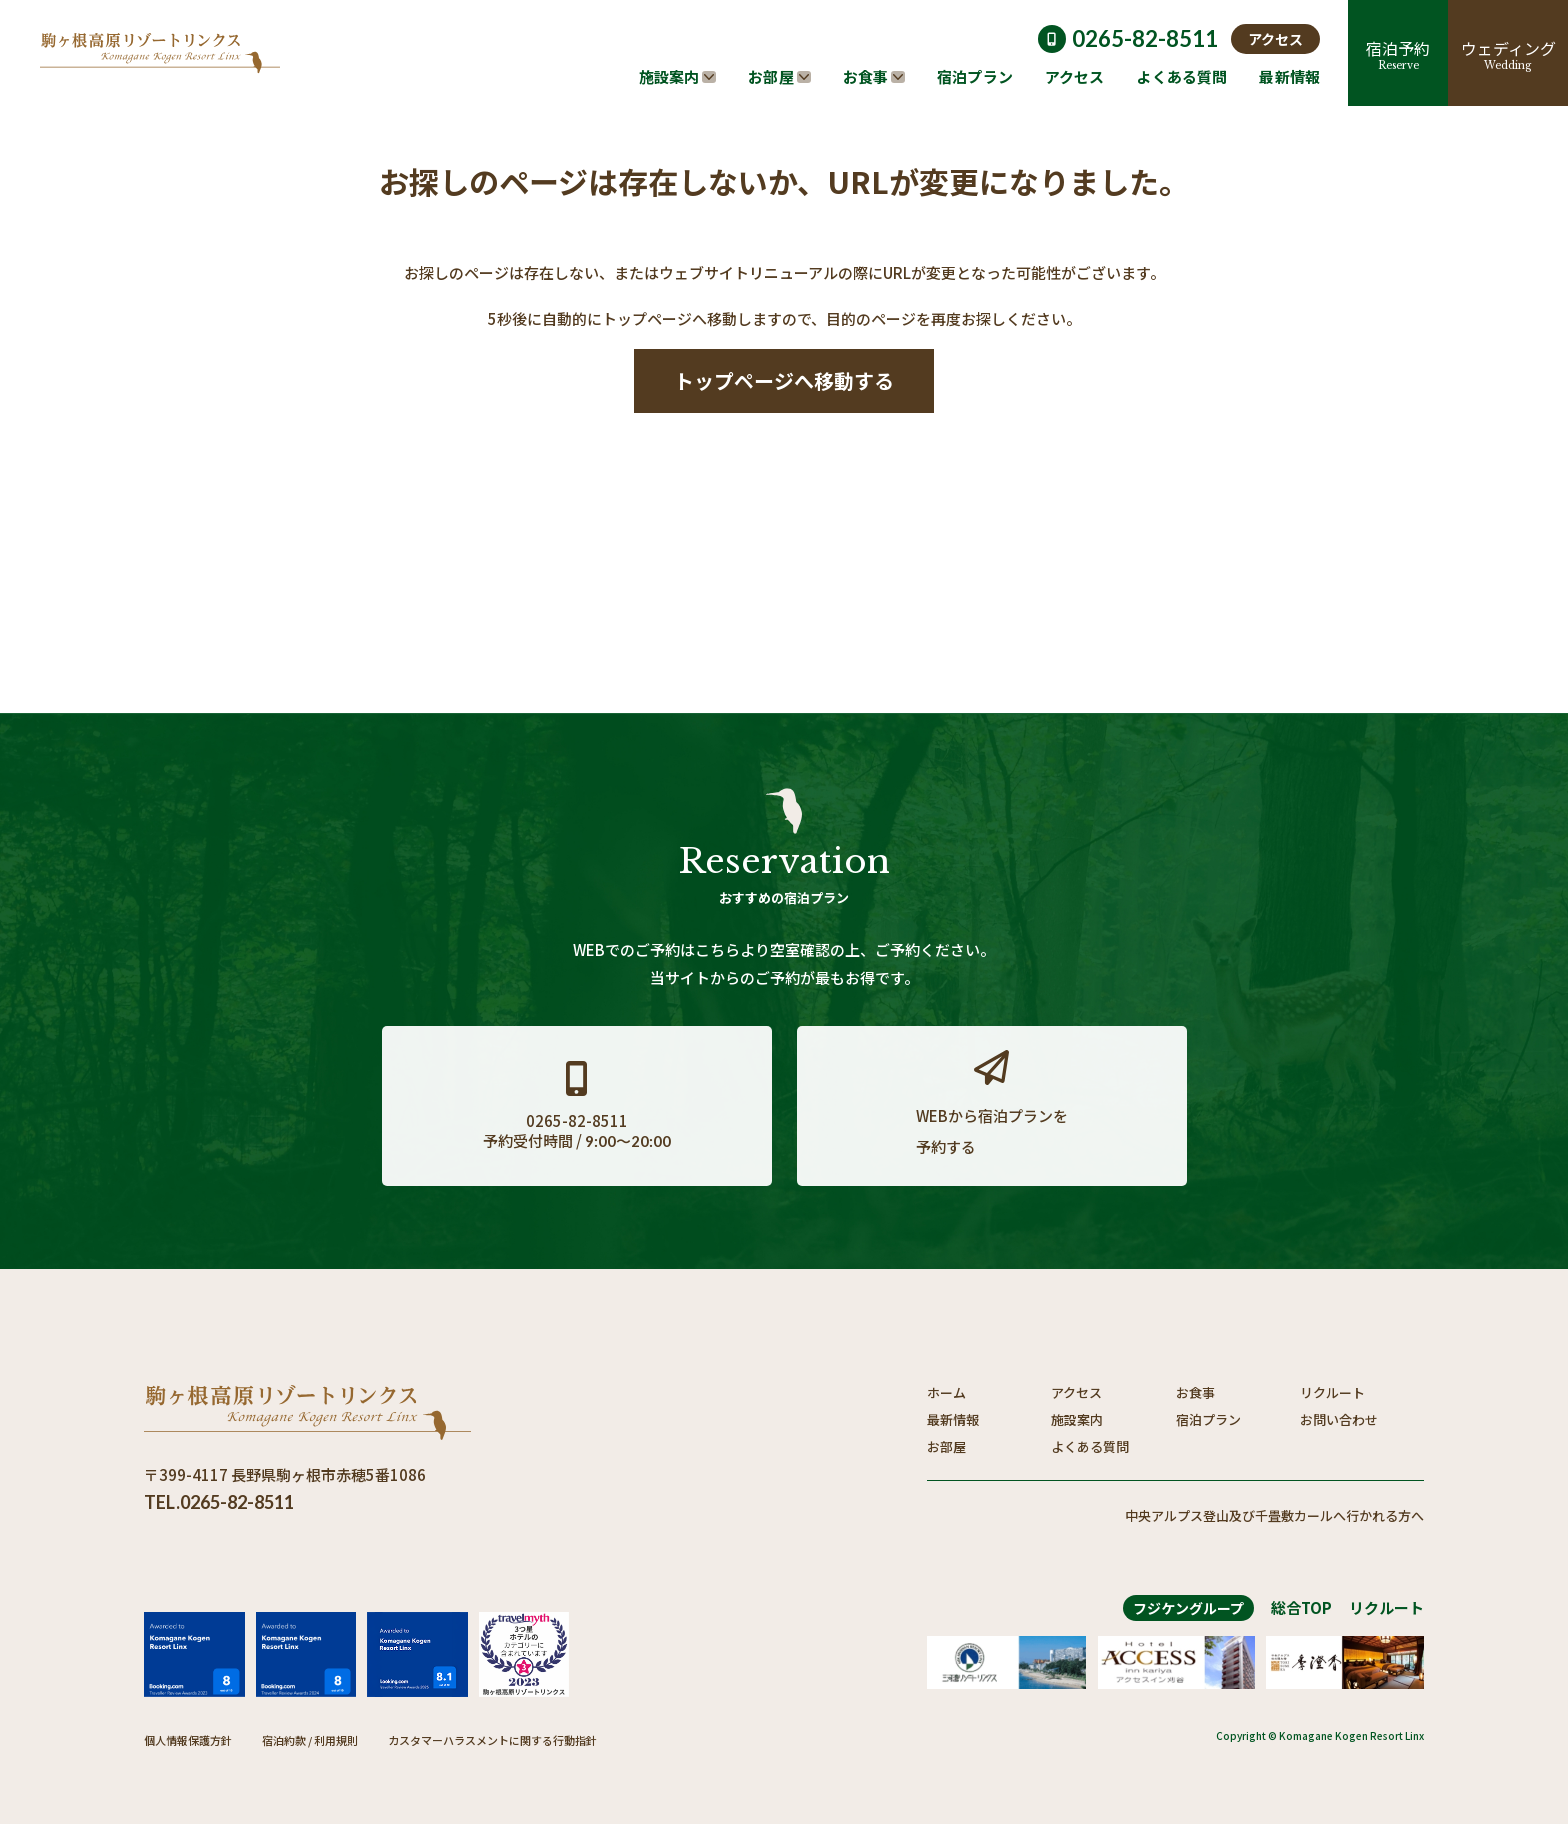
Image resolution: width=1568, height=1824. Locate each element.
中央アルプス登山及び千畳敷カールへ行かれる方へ (1274, 1515)
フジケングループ (1188, 1608)
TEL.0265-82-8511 (219, 1502)
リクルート (1386, 1607)
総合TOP (1301, 1607)
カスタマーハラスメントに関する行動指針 (492, 1740)
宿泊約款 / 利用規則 (310, 1740)
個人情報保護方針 (188, 1740)
